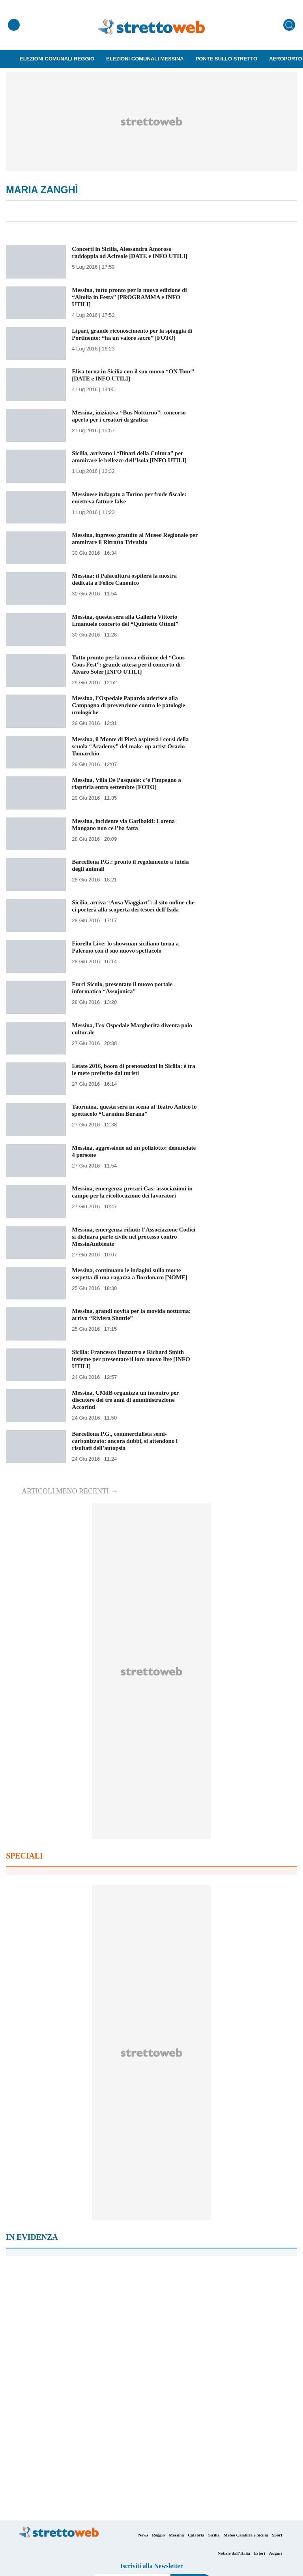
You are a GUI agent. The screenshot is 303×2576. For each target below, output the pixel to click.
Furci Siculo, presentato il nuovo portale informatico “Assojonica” (125, 987)
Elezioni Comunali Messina (144, 59)
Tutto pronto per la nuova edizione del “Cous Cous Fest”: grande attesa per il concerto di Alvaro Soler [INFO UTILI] (131, 664)
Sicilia (214, 2535)
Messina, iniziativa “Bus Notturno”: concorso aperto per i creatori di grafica (132, 416)
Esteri (259, 2553)
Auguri (275, 2553)
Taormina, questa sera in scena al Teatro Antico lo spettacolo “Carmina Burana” (135, 1110)
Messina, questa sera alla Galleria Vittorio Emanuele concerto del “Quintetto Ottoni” (128, 620)
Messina (176, 2535)
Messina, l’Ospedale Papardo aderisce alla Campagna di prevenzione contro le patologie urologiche (132, 705)
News (143, 2535)
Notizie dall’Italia (234, 2553)
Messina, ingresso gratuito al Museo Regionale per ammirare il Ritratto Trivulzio (133, 538)
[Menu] (14, 25)
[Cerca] (289, 25)
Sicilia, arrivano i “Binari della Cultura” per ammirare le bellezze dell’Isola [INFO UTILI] (132, 456)
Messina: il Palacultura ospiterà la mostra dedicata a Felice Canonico (127, 579)
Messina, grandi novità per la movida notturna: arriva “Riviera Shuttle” (135, 1314)
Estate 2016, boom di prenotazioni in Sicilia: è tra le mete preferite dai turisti (132, 1069)
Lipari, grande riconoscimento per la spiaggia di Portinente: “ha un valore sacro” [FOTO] (132, 334)
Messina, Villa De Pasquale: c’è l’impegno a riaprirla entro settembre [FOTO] (129, 783)
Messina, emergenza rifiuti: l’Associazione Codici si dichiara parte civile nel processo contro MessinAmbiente (128, 1236)
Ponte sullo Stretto (227, 59)
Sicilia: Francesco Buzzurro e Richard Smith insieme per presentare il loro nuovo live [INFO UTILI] (134, 1358)
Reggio (158, 2535)
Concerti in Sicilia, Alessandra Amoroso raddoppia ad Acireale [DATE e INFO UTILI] (133, 252)
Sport (277, 2535)
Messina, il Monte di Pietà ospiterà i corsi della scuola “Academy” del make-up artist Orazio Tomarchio (134, 746)
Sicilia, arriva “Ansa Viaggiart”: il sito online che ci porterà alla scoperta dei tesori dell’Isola (134, 906)
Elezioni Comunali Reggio (57, 59)
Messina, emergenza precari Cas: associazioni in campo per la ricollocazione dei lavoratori (132, 1192)
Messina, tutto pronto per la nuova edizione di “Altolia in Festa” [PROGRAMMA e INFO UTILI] (133, 296)
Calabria (196, 2535)
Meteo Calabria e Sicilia (245, 2535)
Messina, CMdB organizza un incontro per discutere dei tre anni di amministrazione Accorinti (128, 1399)
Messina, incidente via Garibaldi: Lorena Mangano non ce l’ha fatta (126, 824)
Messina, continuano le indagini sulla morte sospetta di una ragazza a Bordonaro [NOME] (133, 1273)
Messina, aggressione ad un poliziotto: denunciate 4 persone (122, 1151)
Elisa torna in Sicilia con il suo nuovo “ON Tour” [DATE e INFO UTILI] (128, 375)
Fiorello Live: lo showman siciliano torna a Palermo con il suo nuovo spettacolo (128, 947)
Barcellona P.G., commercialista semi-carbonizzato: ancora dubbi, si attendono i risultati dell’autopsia (128, 1440)
